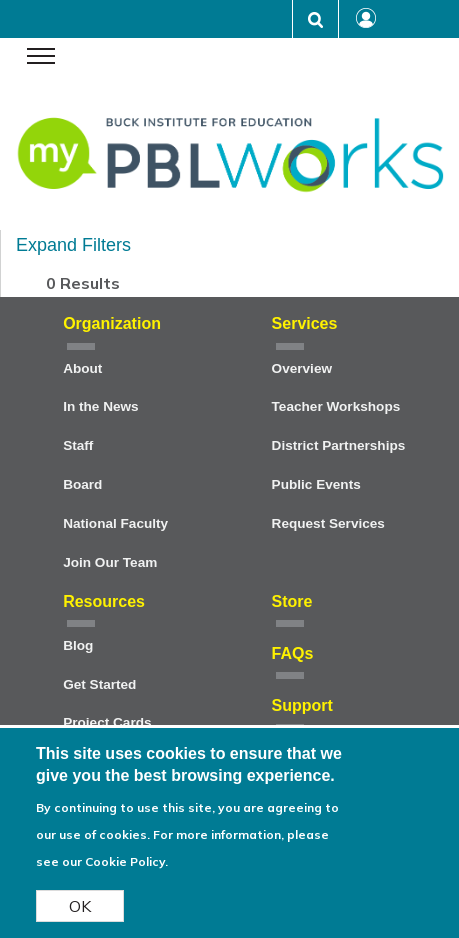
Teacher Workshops (336, 406)
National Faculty (115, 523)
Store (292, 601)
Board (82, 484)
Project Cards (107, 722)
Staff (78, 445)
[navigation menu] (41, 58)
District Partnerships (339, 445)
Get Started (99, 684)
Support (302, 705)
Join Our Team (110, 562)
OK (80, 908)
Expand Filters (73, 245)
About (82, 368)
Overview (302, 368)
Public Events (316, 484)
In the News (101, 406)
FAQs (293, 653)
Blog (78, 645)
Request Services (328, 523)
